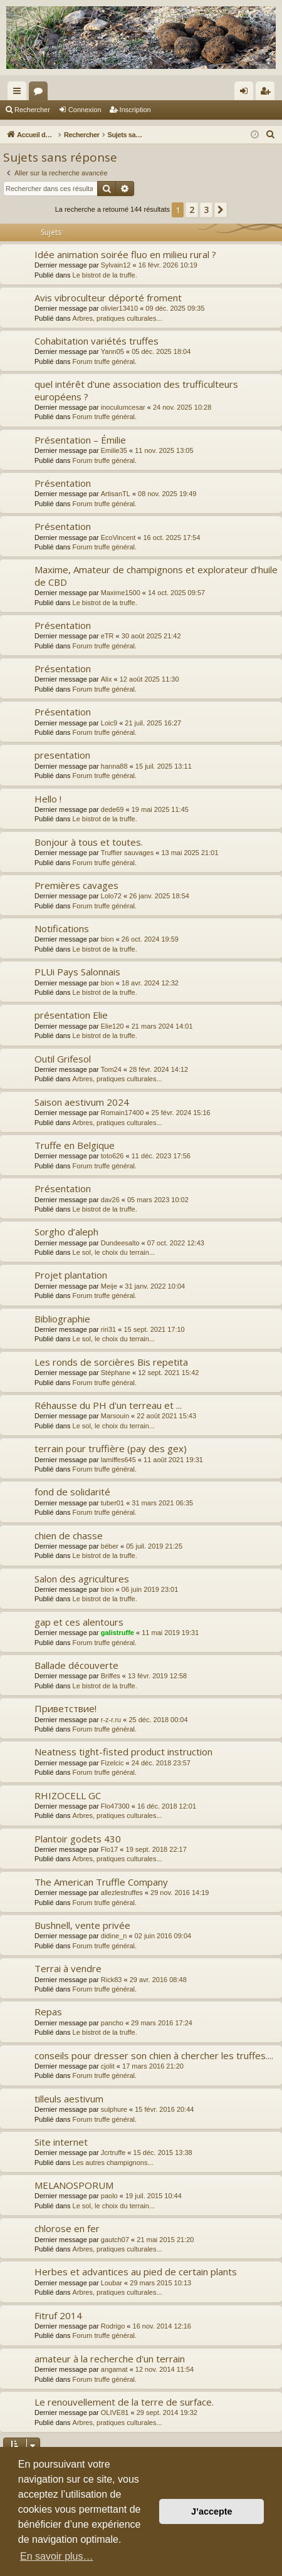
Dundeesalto (120, 1243)
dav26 (110, 1199)
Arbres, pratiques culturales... (117, 318)
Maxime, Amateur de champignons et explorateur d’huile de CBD (156, 575)
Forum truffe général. (105, 361)
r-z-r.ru (111, 1719)
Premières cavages (76, 885)
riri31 (108, 1329)
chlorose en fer (67, 2228)
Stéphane (115, 1372)
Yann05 (112, 351)
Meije (109, 1286)
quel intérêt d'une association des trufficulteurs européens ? (136, 390)
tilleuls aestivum (68, 2098)
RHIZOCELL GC (67, 1795)
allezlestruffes (122, 1892)
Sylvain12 (116, 265)
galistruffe (117, 1632)
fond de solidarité (72, 1491)
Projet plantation (70, 1275)
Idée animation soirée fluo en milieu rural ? (125, 254)
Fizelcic (112, 1763)
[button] (220, 209)
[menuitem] (270, 135)
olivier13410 (119, 308)
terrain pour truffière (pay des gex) (110, 1448)
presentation (62, 755)
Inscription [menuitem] (267, 93)
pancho (112, 2023)
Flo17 (109, 1849)
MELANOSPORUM (73, 2185)
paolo (109, 2195)
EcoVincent (118, 537)
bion (107, 939)
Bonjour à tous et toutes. (88, 842)
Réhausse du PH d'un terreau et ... (108, 1405)
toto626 (112, 1156)
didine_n (114, 1936)
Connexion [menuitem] (246, 93)
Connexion (85, 109)
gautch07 (115, 2239)
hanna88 (114, 766)
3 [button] (206, 210)
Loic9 (109, 723)
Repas (48, 2011)
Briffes (110, 1676)
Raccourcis (19, 93)
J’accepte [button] (211, 2511)
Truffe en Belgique (74, 1145)
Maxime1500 (120, 592)
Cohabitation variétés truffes (96, 341)
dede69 (112, 809)
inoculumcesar (123, 407)
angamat (114, 2369)
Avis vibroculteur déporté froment (108, 297)
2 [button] (191, 210)
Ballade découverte (76, 1665)
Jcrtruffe (113, 2152)
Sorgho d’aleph (66, 1231)
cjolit (108, 2066)
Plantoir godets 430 (77, 1838)
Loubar (111, 2283)
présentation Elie (71, 1015)
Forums (41, 93)
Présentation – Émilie (80, 440)
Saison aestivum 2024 (81, 1102)
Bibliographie (62, 1318)
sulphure (114, 2109)
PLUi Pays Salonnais (77, 971)
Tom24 (111, 1069)
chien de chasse (68, 1535)
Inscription (135, 109)
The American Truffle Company (101, 1882)
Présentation (62, 483)
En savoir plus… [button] (56, 2556)
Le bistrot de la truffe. (105, 275)
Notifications (61, 928)
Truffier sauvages (127, 852)
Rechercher (32, 109)
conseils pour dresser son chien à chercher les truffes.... (153, 2055)
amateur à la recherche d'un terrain (109, 2358)
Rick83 (111, 1979)
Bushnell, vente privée (82, 1925)
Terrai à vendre (68, 1968)
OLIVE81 (115, 2412)
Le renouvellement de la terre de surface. (124, 2402)
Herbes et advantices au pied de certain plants (135, 2271)
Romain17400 (122, 1112)
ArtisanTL (115, 493)
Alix (106, 679)
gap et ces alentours (78, 1622)
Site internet (61, 2142)
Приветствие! (65, 1708)
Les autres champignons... (113, 2162)
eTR (107, 636)
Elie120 (112, 1026)
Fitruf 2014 (58, 2315)
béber (109, 1546)
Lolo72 (111, 896)
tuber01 (112, 1503)
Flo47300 (115, 1806)
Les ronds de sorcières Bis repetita (111, 1362)
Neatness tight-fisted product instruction (123, 1751)
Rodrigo (113, 2326)
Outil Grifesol (62, 1058)
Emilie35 (114, 450)
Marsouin (115, 1416)
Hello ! (47, 798)
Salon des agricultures (81, 1578)
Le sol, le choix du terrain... (114, 1252)
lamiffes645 (118, 1459)
